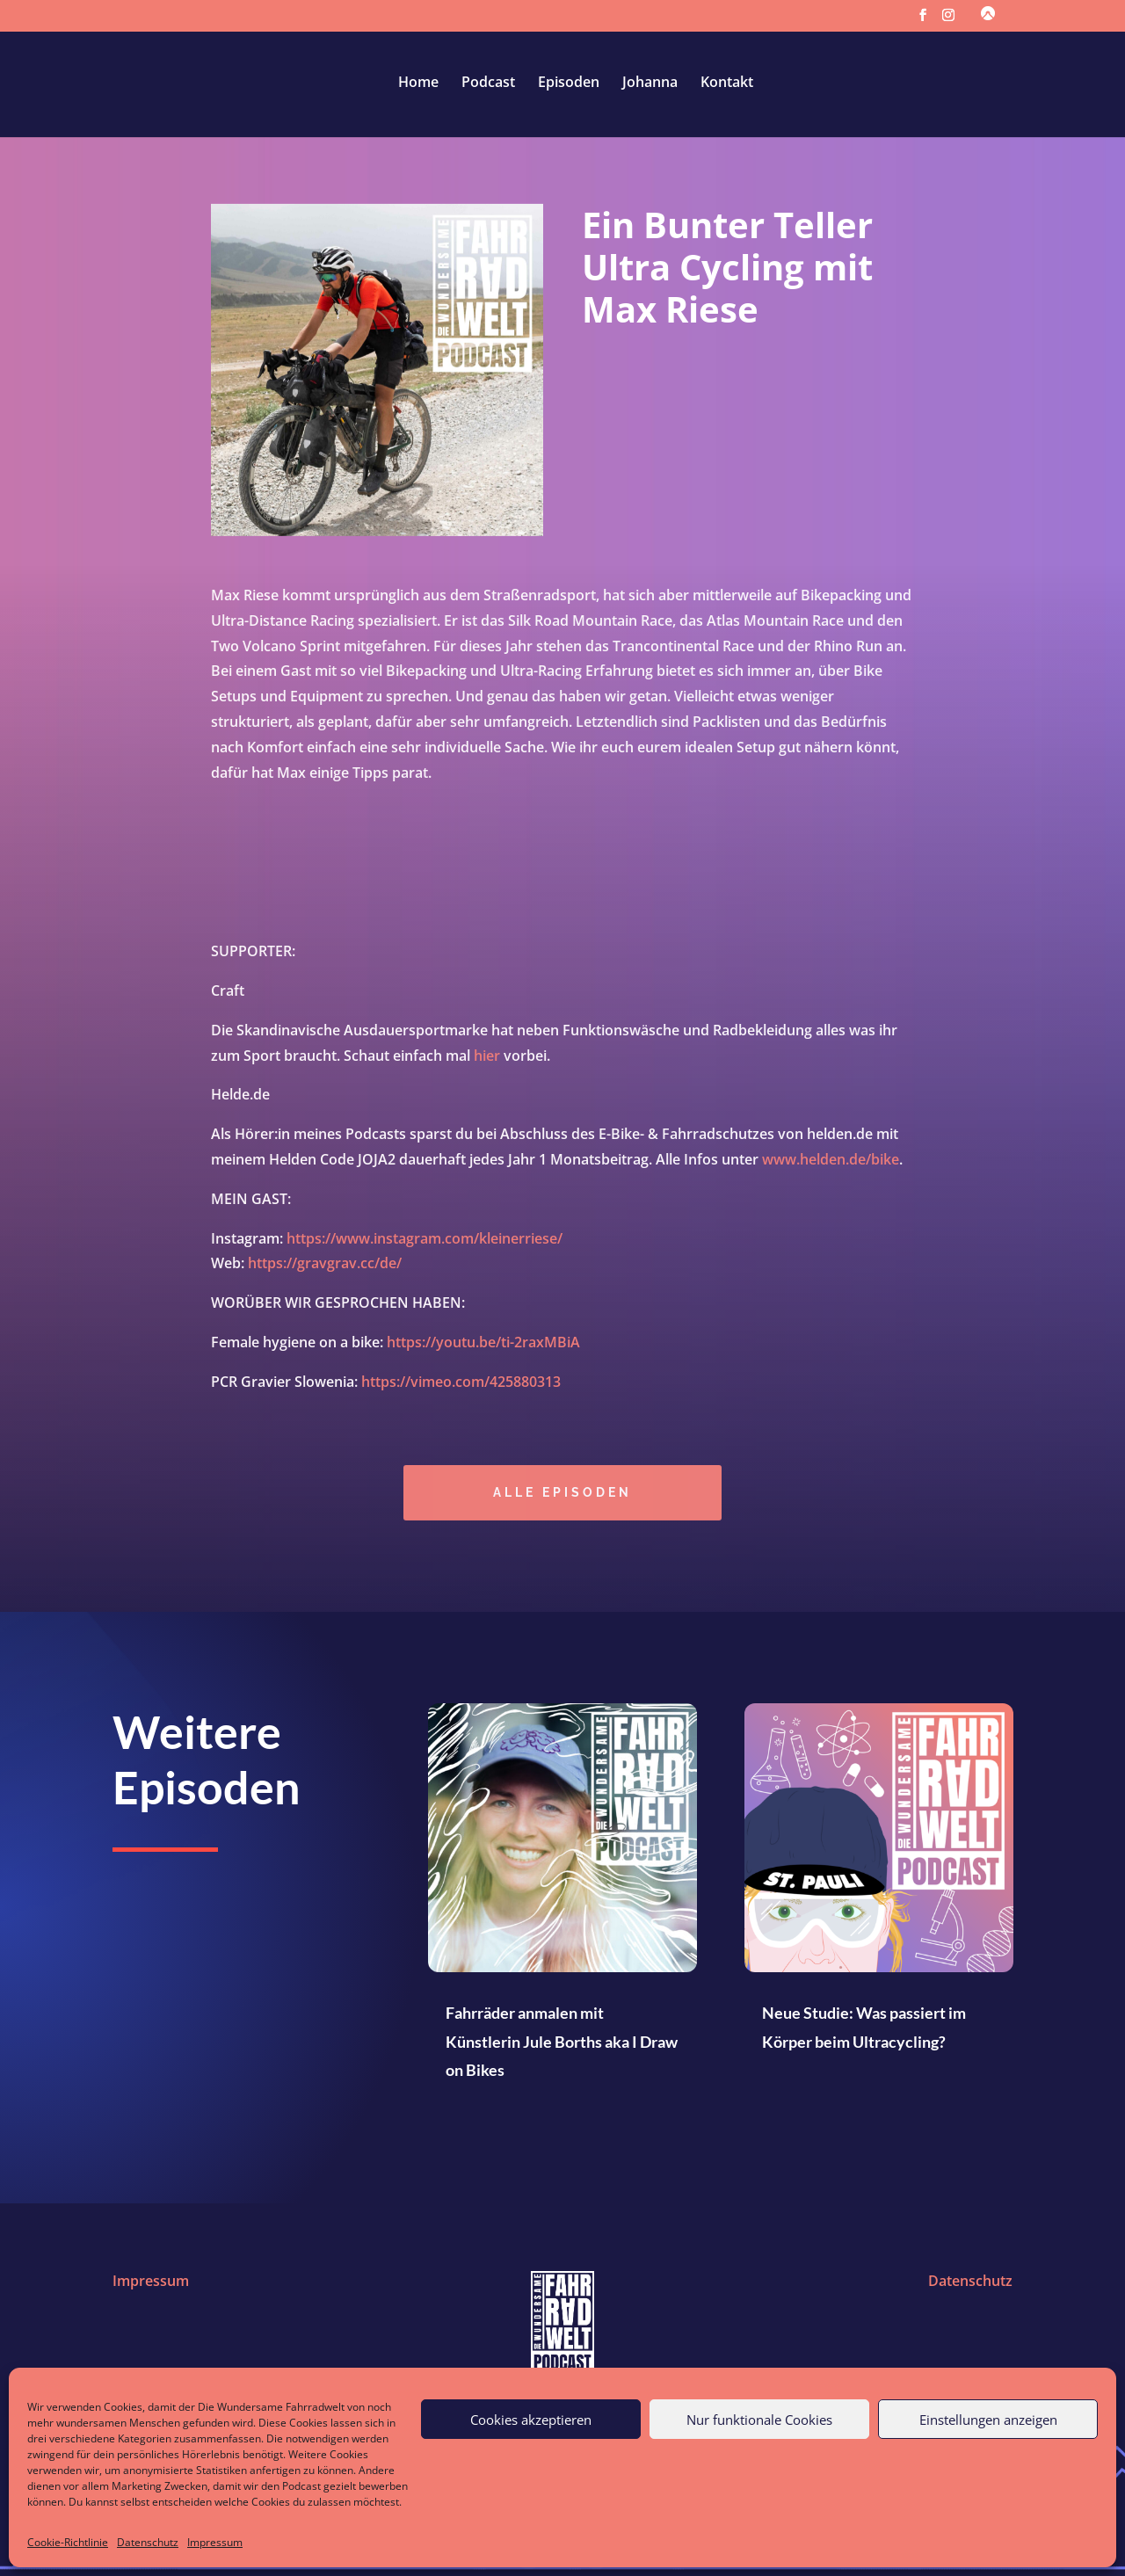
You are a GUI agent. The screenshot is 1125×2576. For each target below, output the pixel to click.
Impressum (215, 2542)
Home (418, 83)
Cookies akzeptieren (531, 2419)
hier (487, 1060)
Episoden (568, 83)
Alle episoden (562, 1497)
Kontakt (726, 83)
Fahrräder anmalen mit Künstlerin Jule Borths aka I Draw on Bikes (562, 2041)
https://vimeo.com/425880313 (461, 1387)
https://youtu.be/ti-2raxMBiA (483, 1347)
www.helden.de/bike (830, 1164)
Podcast (488, 83)
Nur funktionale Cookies (759, 2419)
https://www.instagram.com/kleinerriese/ (424, 1242)
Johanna (650, 83)
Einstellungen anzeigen (988, 2419)
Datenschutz (147, 2542)
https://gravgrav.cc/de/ (325, 1268)
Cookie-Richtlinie (67, 2542)
